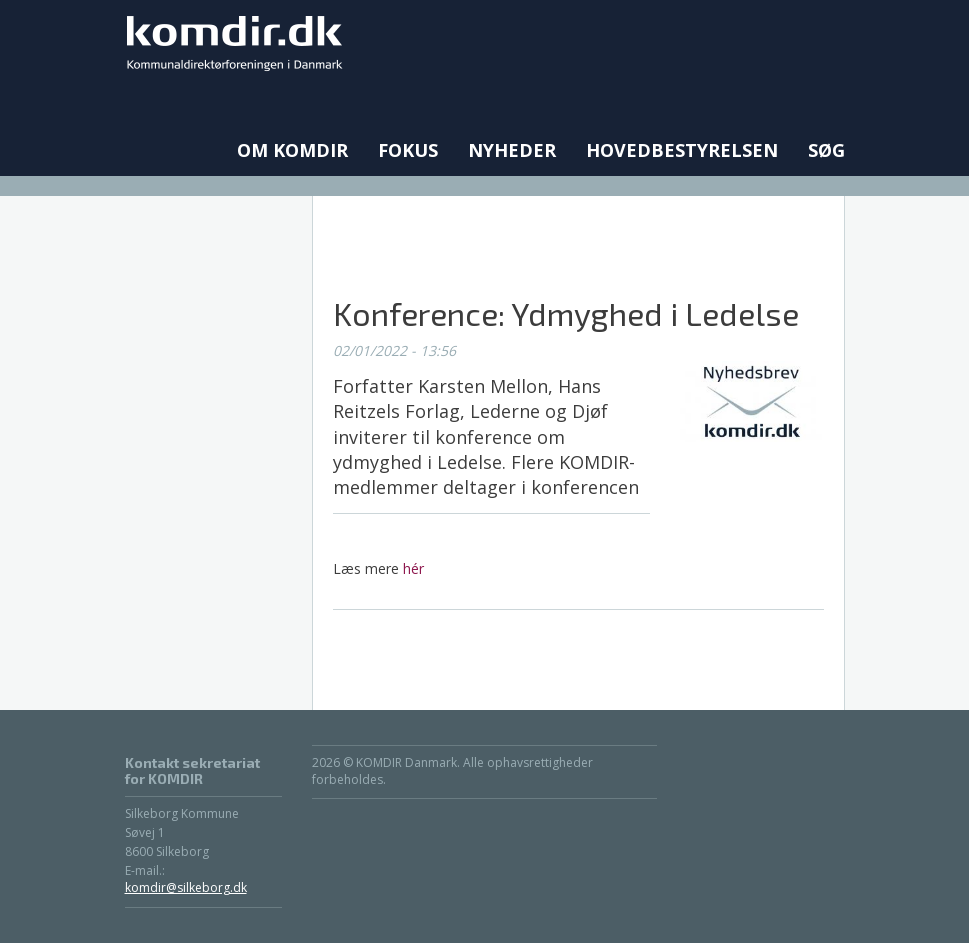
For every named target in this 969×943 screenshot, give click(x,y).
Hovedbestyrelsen (682, 150)
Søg (826, 150)
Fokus (408, 150)
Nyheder (512, 150)
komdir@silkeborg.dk (186, 887)
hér (413, 568)
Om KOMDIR (292, 150)
